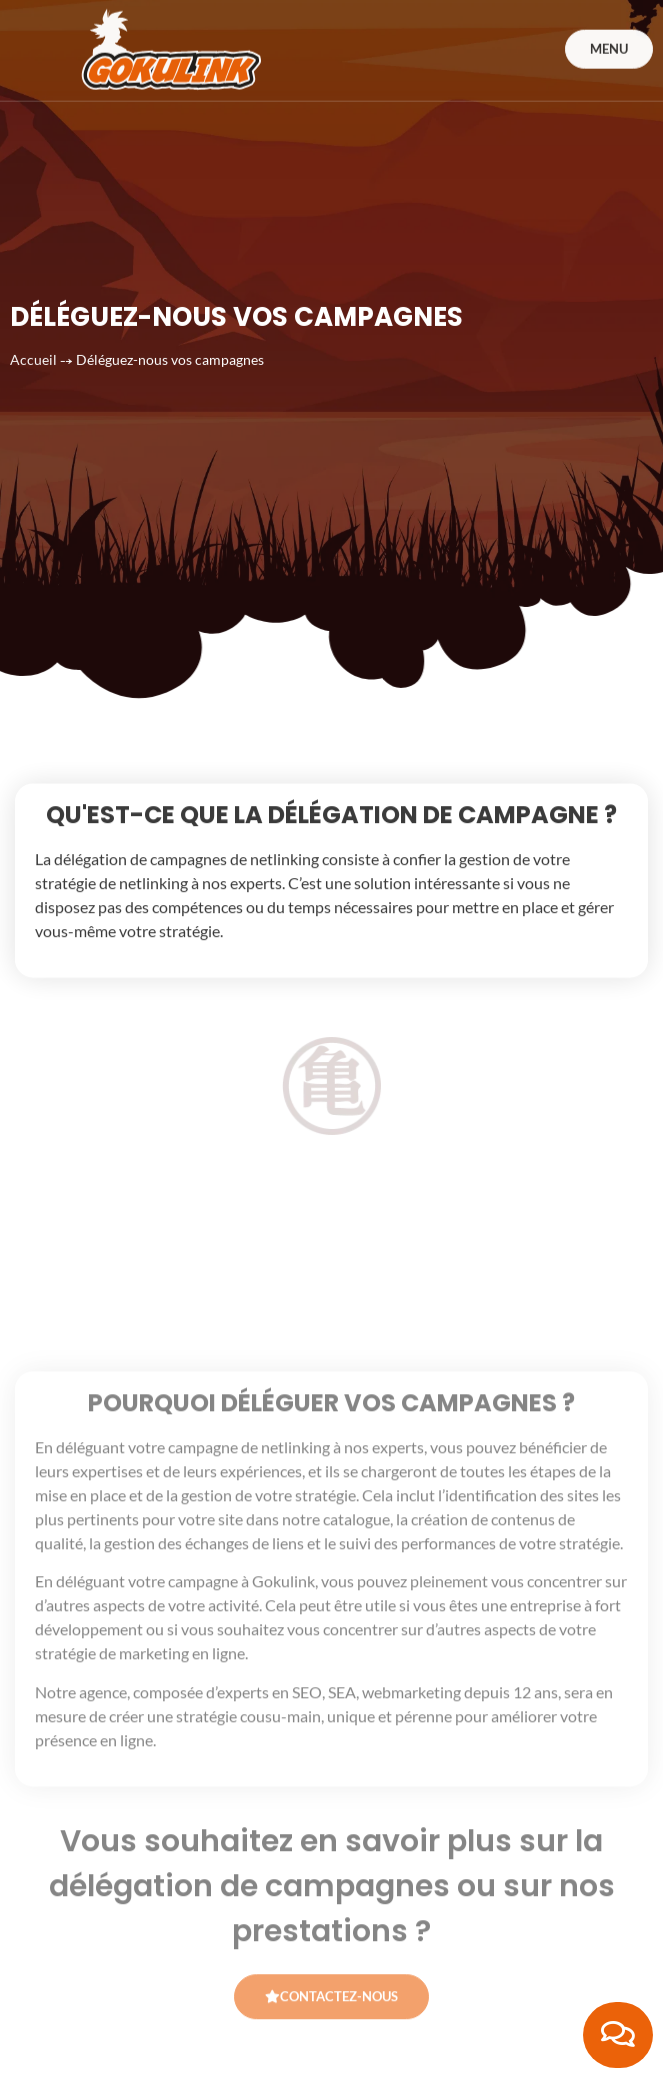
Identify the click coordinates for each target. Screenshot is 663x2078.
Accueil (33, 318)
